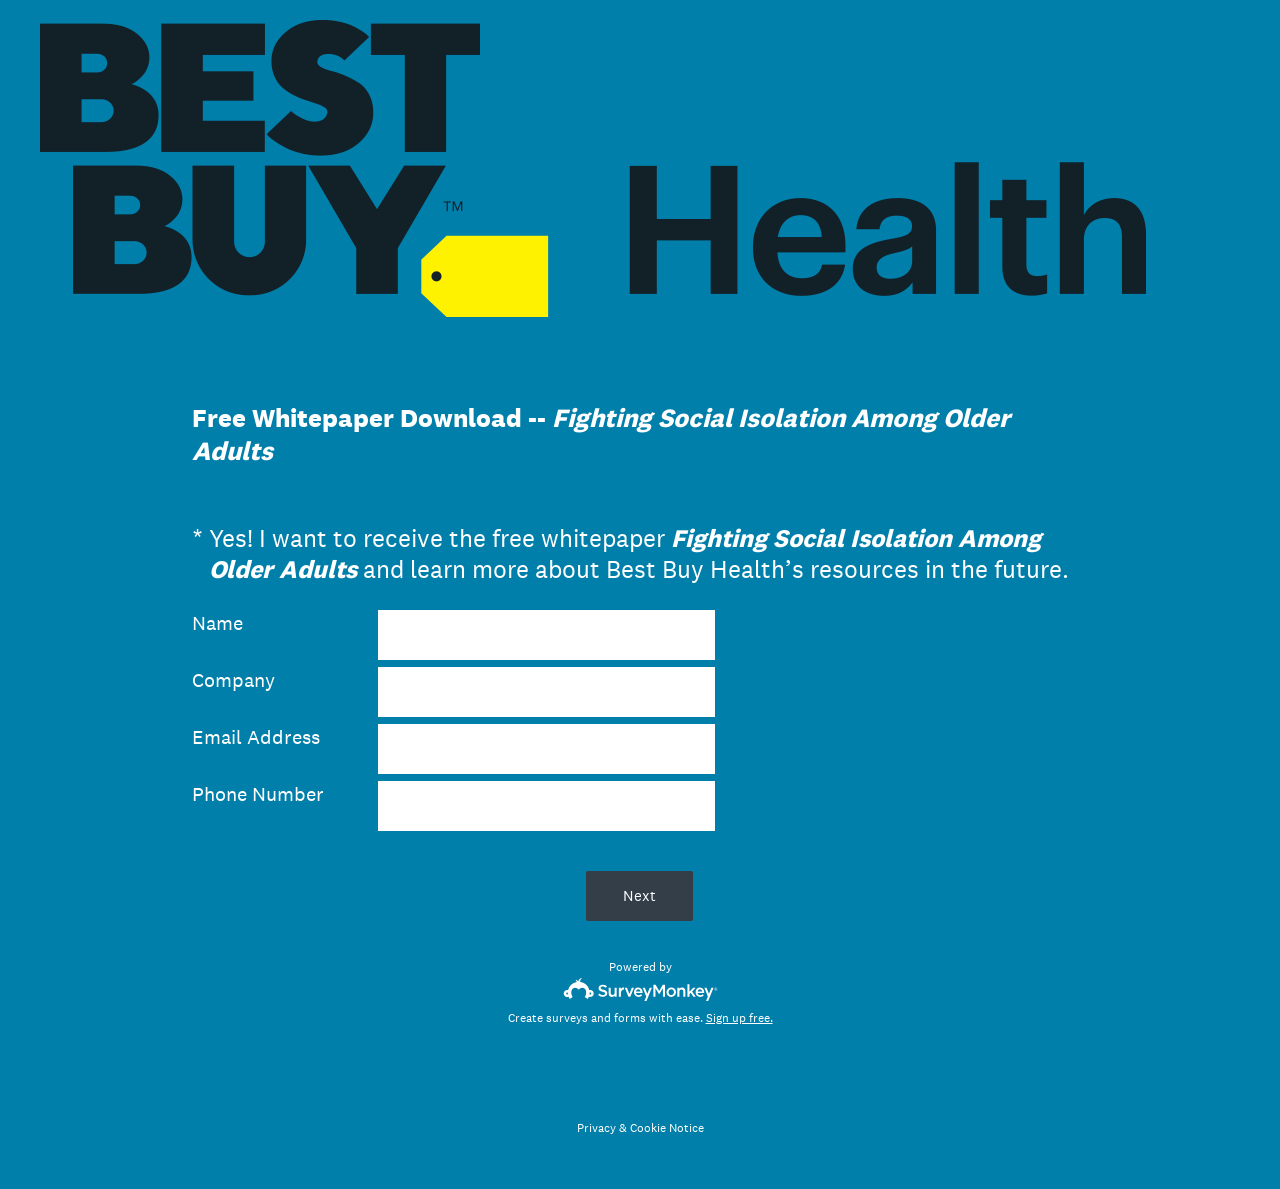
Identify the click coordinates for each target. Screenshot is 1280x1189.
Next (640, 895)
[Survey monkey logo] (640, 989)
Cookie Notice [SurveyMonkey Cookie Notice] (667, 1128)
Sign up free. (739, 1018)
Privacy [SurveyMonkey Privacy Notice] (596, 1128)
